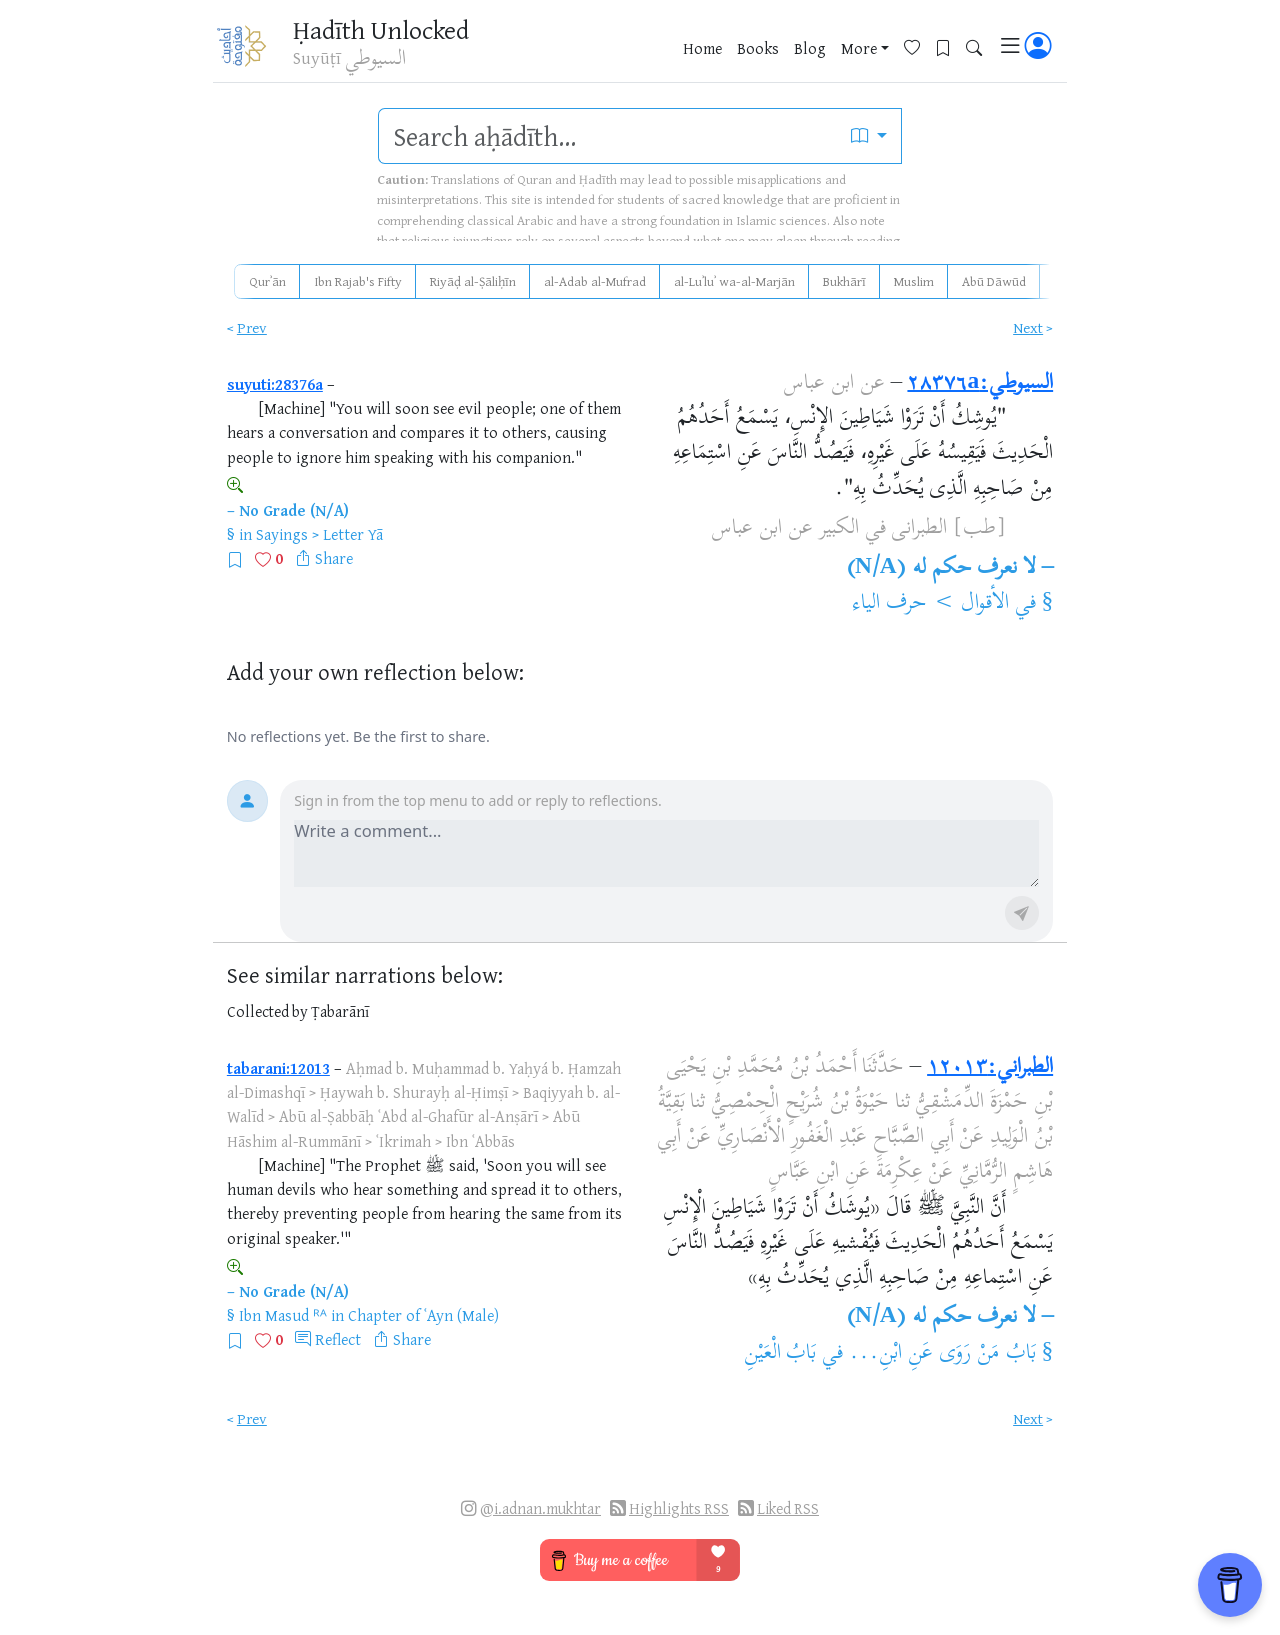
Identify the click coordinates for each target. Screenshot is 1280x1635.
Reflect (338, 1339)
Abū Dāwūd (994, 281)
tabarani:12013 (278, 1068)
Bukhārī (844, 281)
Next (1028, 327)
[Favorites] (919, 46)
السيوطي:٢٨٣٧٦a (980, 384)
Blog (810, 49)
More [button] (859, 49)
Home (702, 49)
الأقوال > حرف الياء (931, 604)
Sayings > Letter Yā (319, 534)
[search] (608, 136)
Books (758, 49)
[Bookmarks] (950, 46)
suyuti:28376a (275, 384)
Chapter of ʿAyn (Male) (423, 1315)
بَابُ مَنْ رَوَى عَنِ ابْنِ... (942, 1354)
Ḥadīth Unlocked (386, 29)
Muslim (914, 281)
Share (334, 558)
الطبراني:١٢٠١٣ (990, 1068)
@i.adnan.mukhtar (540, 1508)
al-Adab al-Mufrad (595, 281)
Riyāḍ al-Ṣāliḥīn (473, 281)
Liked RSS (788, 1508)
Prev (252, 327)
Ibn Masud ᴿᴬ (283, 1315)
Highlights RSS (679, 1508)
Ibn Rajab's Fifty (358, 281)
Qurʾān (267, 281)
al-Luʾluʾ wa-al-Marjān (734, 281)
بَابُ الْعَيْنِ (780, 1354)
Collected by (267, 1011)
